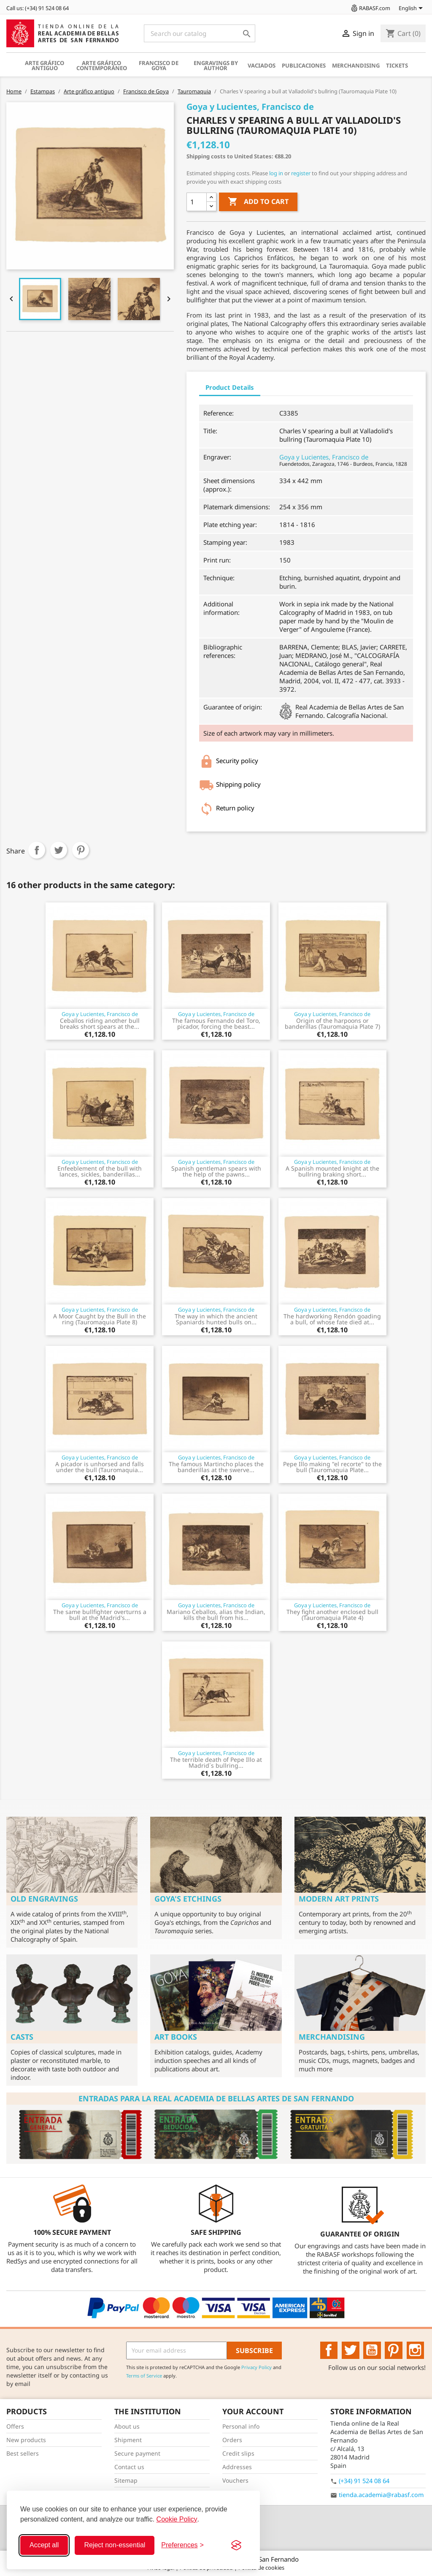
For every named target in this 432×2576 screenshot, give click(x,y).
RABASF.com (370, 8)
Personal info (240, 2426)
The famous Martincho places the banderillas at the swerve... (216, 1467)
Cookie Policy (177, 2519)
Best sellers (22, 2453)
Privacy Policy (256, 2367)
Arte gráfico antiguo (44, 65)
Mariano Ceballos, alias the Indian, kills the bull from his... (216, 1615)
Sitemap (126, 2480)
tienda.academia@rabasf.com (381, 2495)
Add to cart (258, 201)
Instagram (415, 2350)
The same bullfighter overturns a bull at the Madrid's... (99, 1615)
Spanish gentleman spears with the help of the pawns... (216, 1171)
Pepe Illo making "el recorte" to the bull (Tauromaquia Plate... (332, 1467)
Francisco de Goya (158, 65)
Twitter (350, 2350)
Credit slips (238, 2453)
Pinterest (80, 850)
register (300, 173)
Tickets (397, 65)
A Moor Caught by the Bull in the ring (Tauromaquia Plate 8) (99, 1319)
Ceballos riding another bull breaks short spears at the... (100, 1023)
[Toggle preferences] (182, 2545)
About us (127, 2426)
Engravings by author (216, 65)
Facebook (329, 2350)
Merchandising (356, 65)
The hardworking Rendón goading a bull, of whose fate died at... (332, 1319)
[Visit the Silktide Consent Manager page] (236, 2545)
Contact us (129, 2467)
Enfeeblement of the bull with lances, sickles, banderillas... (99, 1171)
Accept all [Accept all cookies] (44, 2545)
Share (36, 850)
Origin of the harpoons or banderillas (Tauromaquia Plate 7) (332, 1023)
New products (26, 2440)
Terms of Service (144, 2375)
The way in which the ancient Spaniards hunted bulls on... (216, 1319)
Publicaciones (304, 65)
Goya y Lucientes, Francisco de (323, 457)
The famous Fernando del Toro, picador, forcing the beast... (216, 1023)
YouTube (372, 2350)
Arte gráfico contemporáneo (101, 65)
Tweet (58, 850)
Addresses (237, 2467)
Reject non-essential (114, 2545)
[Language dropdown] (412, 9)
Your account (253, 2411)
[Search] (199, 33)
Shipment (128, 2440)
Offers (15, 2426)
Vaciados (261, 65)
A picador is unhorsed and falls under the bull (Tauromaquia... (99, 1467)
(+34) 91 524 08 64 (364, 2481)
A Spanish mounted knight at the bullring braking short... (332, 1171)
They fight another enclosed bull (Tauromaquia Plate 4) (332, 1615)
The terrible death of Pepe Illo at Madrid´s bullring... (216, 1762)
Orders (232, 2440)
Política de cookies (261, 2567)
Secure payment (137, 2453)
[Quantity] (196, 202)
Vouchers (235, 2480)
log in (276, 173)
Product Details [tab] (229, 387)
